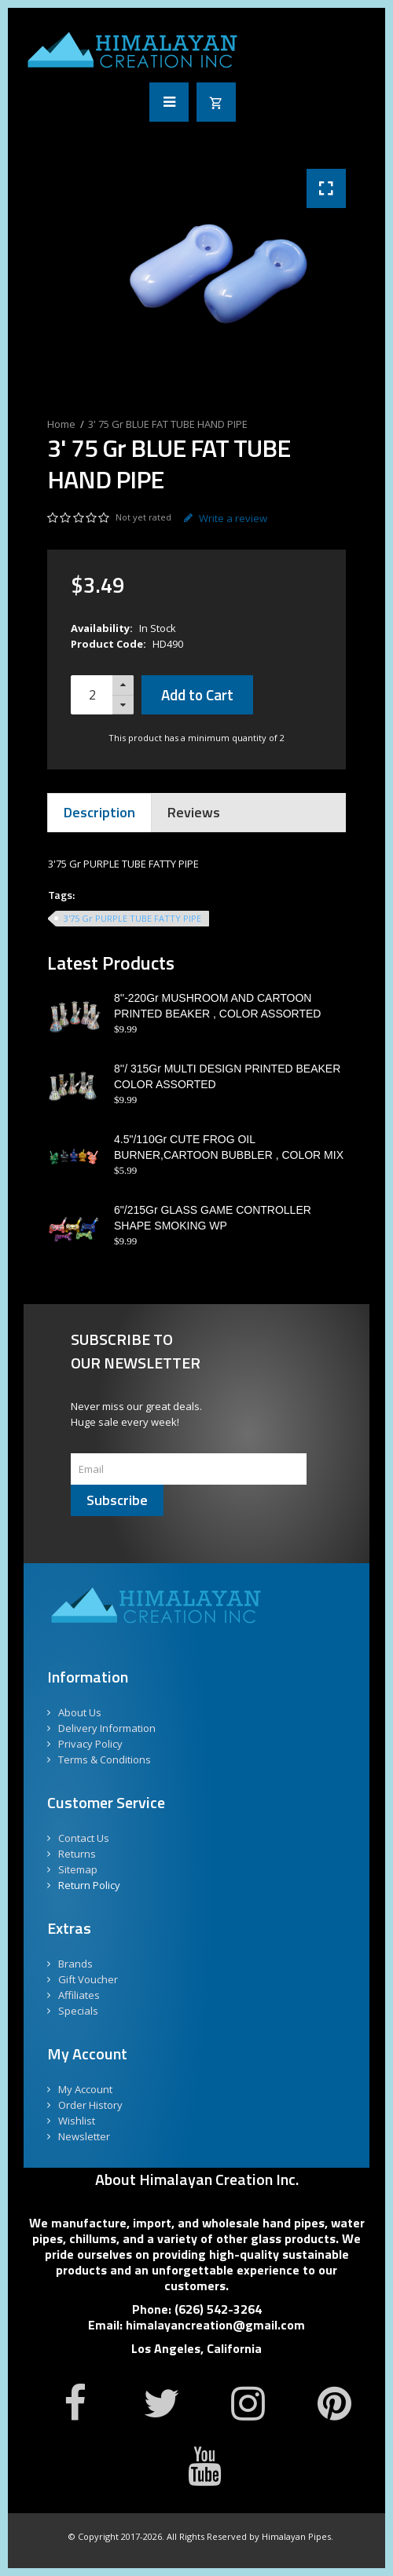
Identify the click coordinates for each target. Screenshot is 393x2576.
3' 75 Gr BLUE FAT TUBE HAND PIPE (168, 424)
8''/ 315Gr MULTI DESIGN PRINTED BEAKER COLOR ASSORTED (227, 1076)
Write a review (225, 518)
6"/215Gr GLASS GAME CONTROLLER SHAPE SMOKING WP (212, 1218)
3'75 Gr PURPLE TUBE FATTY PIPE (132, 918)
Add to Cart (197, 694)
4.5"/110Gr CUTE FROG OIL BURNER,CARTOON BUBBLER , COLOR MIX (228, 1147)
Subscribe (117, 1500)
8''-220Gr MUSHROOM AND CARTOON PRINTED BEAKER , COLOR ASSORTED (217, 1006)
